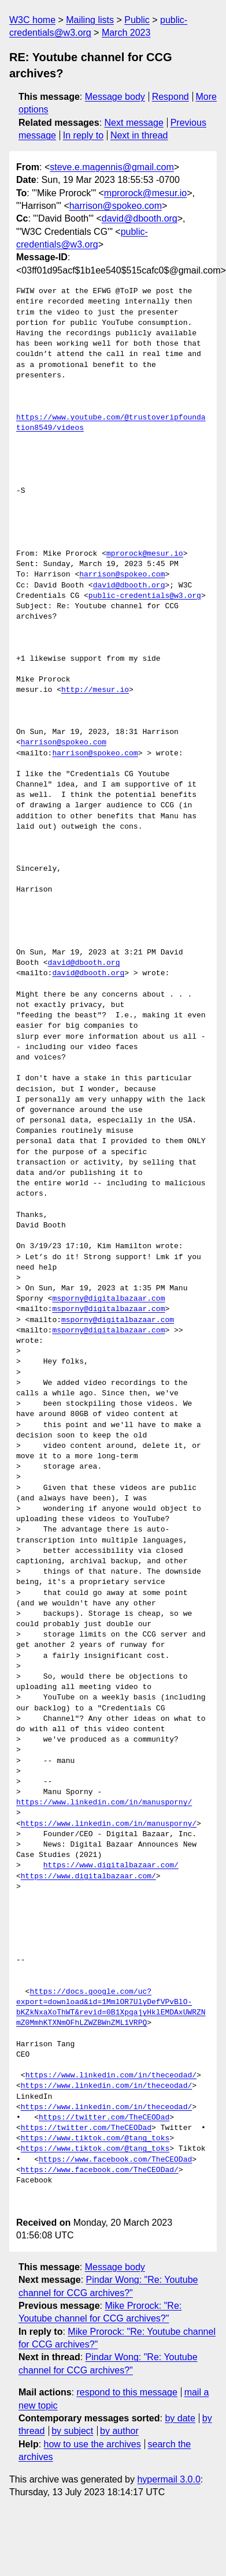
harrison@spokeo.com (115, 206)
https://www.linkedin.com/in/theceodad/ (111, 2075)
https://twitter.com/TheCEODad (104, 2118)
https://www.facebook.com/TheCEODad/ (100, 2170)
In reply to (83, 135)
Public (137, 20)
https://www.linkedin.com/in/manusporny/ (104, 1803)
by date (180, 2418)
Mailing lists (90, 20)
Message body (115, 97)
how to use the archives (92, 2444)
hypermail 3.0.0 (168, 2479)
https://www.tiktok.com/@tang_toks (95, 2138)
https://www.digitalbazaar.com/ (111, 1865)
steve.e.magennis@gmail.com (112, 167)
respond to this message (126, 2392)
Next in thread (139, 135)
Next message (134, 123)
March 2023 (126, 33)
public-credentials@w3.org (144, 596)
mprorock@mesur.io (145, 193)
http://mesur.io (95, 690)
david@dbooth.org (139, 218)
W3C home (32, 20)
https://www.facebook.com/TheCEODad (115, 2160)
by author (119, 2431)
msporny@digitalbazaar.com (108, 1299)
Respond (170, 97)
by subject (72, 2431)
